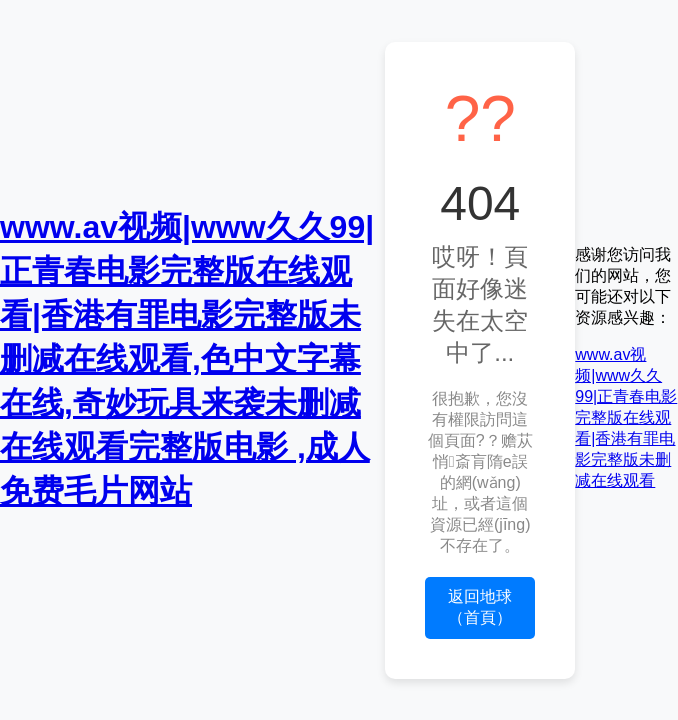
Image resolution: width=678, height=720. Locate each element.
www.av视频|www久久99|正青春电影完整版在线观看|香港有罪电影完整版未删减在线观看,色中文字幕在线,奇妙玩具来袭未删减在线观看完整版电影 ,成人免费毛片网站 (187, 359)
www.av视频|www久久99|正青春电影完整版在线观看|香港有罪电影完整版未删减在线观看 (626, 417)
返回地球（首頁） (480, 607)
